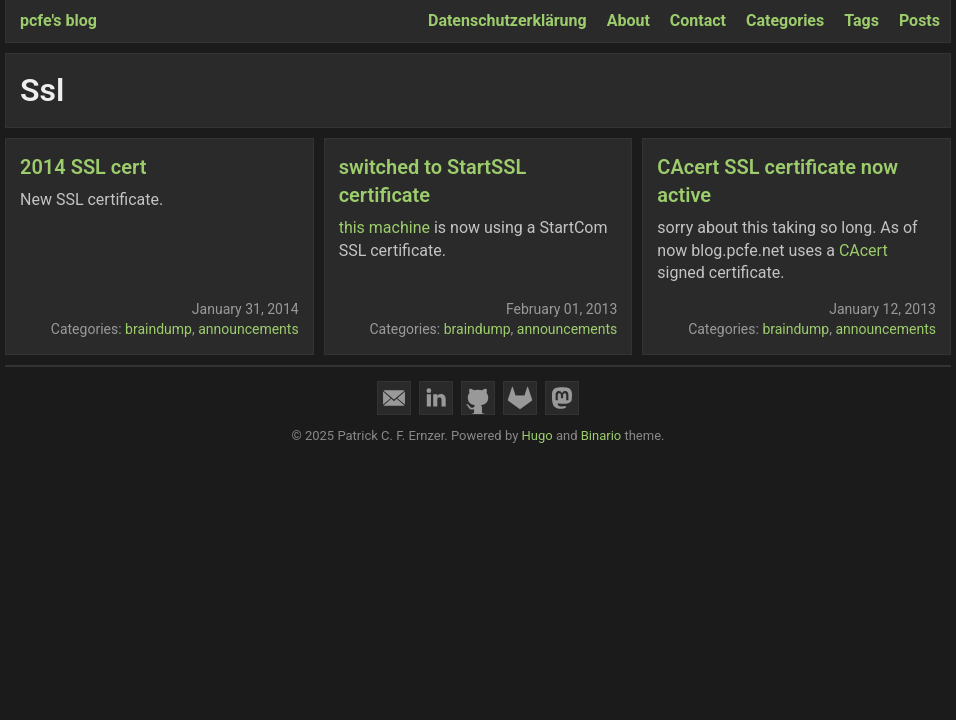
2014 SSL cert (83, 167)
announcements (248, 329)
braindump (158, 329)
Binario (601, 435)
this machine (384, 227)
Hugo (537, 435)
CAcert (863, 250)
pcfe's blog (58, 20)
